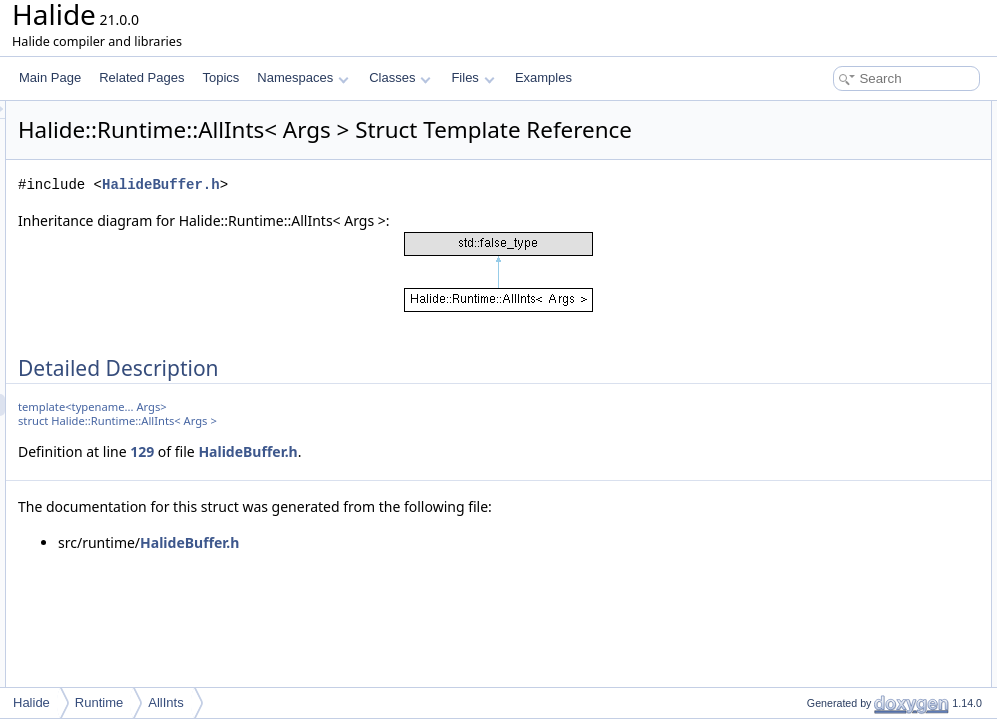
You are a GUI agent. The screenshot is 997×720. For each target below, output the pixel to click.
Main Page (50, 77)
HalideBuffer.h (411, 212)
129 (392, 479)
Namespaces (302, 77)
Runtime (99, 702)
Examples (543, 77)
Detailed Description (827, 112)
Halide (31, 702)
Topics (220, 77)
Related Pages (141, 77)
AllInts (165, 702)
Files (472, 77)
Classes (400, 77)
